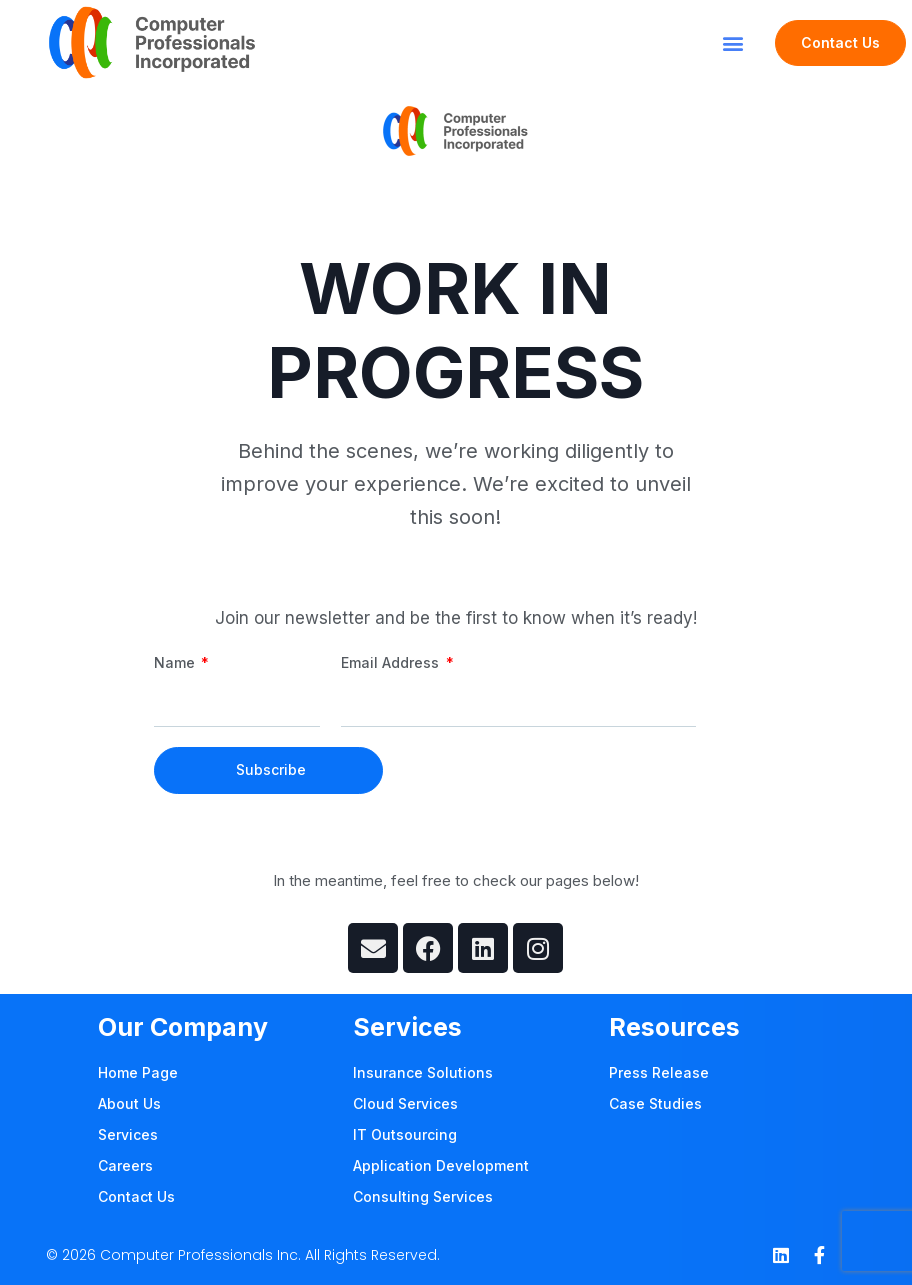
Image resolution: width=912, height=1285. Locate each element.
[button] (733, 42)
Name (176, 662)
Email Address (392, 662)
